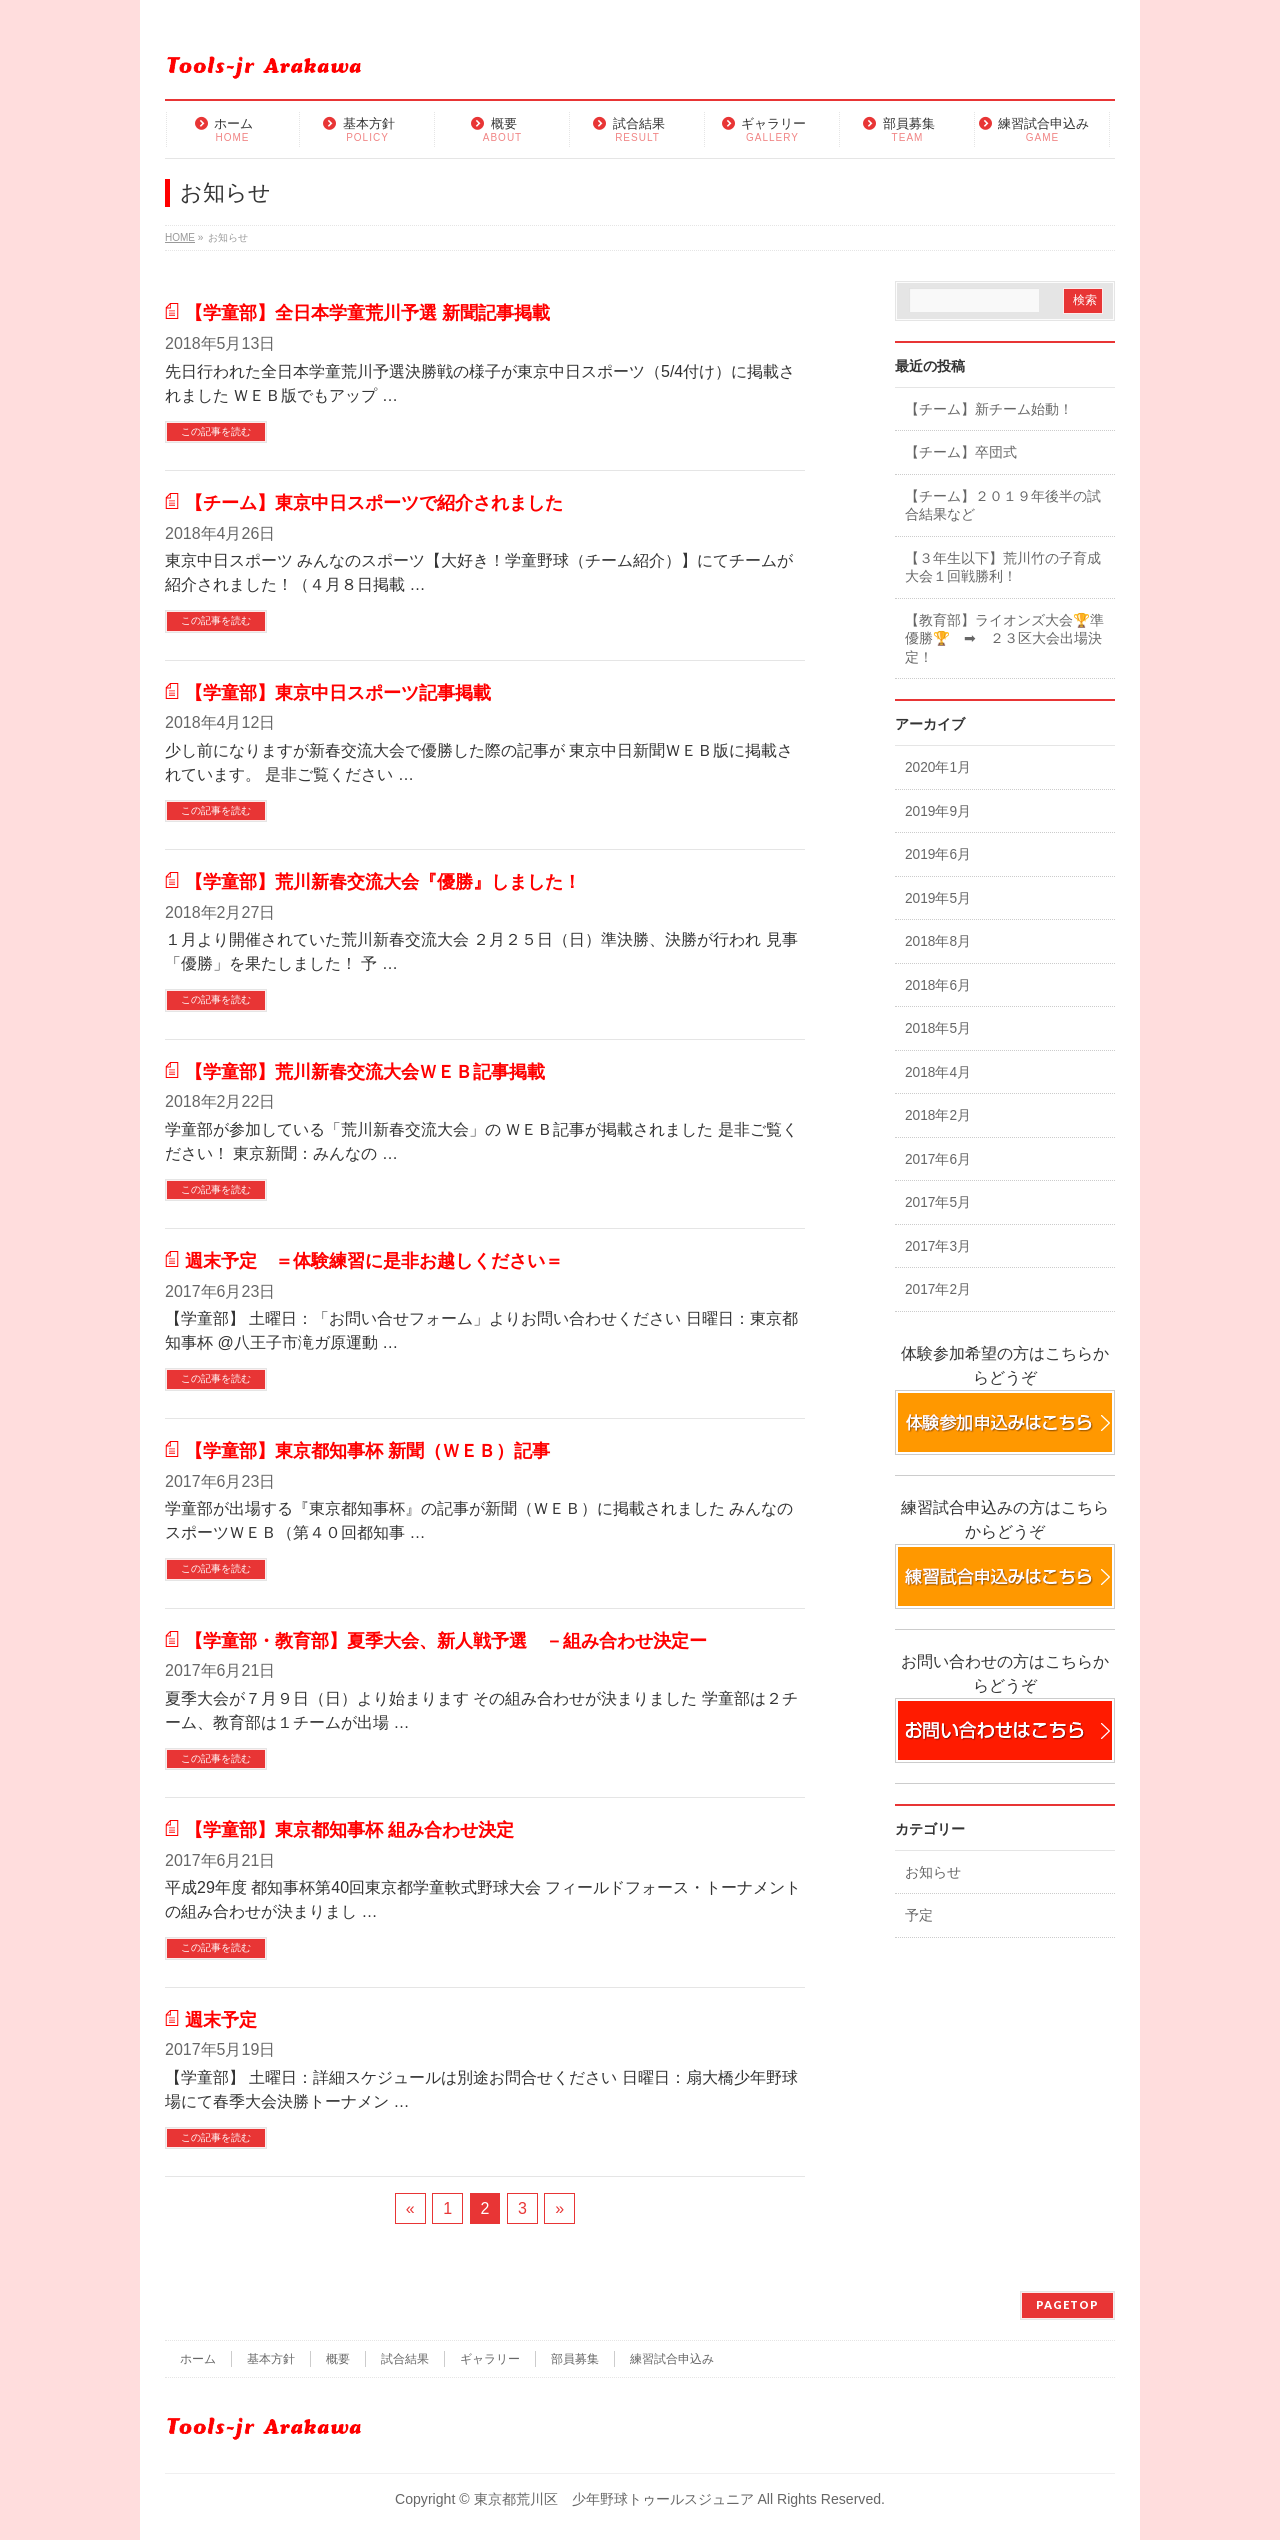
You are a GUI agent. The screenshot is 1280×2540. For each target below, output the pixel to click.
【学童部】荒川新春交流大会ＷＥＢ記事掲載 (365, 1071)
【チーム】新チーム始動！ (989, 409)
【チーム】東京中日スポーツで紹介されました (374, 502)
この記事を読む (216, 431)
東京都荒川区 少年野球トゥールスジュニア (614, 2499)
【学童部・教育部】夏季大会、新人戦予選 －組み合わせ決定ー (446, 1640)
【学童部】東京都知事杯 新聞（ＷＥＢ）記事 (367, 1450)
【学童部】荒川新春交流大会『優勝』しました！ (383, 881)
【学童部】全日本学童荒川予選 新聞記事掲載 (367, 312)
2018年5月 (938, 1028)
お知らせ (933, 1872)
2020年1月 (938, 767)
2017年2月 (938, 1289)
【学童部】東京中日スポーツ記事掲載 (338, 692)
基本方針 (271, 2359)
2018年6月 (938, 985)
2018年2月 (938, 1115)
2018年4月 (938, 1072)
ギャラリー (490, 2359)
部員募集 (575, 2359)
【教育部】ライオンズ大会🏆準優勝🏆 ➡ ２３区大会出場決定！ (1004, 639)
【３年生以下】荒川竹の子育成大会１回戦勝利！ (1003, 568)
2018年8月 (938, 941)
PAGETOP (1067, 2304)
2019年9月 (938, 811)
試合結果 (405, 2359)
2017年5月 (938, 1202)
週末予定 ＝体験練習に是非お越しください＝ (374, 1260)
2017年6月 (938, 1159)
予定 (919, 1915)
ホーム (198, 2359)
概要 (338, 2359)
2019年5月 (938, 898)
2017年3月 (938, 1246)
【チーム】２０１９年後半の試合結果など (1003, 506)
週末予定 (221, 2019)
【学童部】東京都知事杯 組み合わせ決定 (349, 1829)
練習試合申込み (672, 2359)
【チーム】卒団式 (961, 452)
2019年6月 (938, 854)
